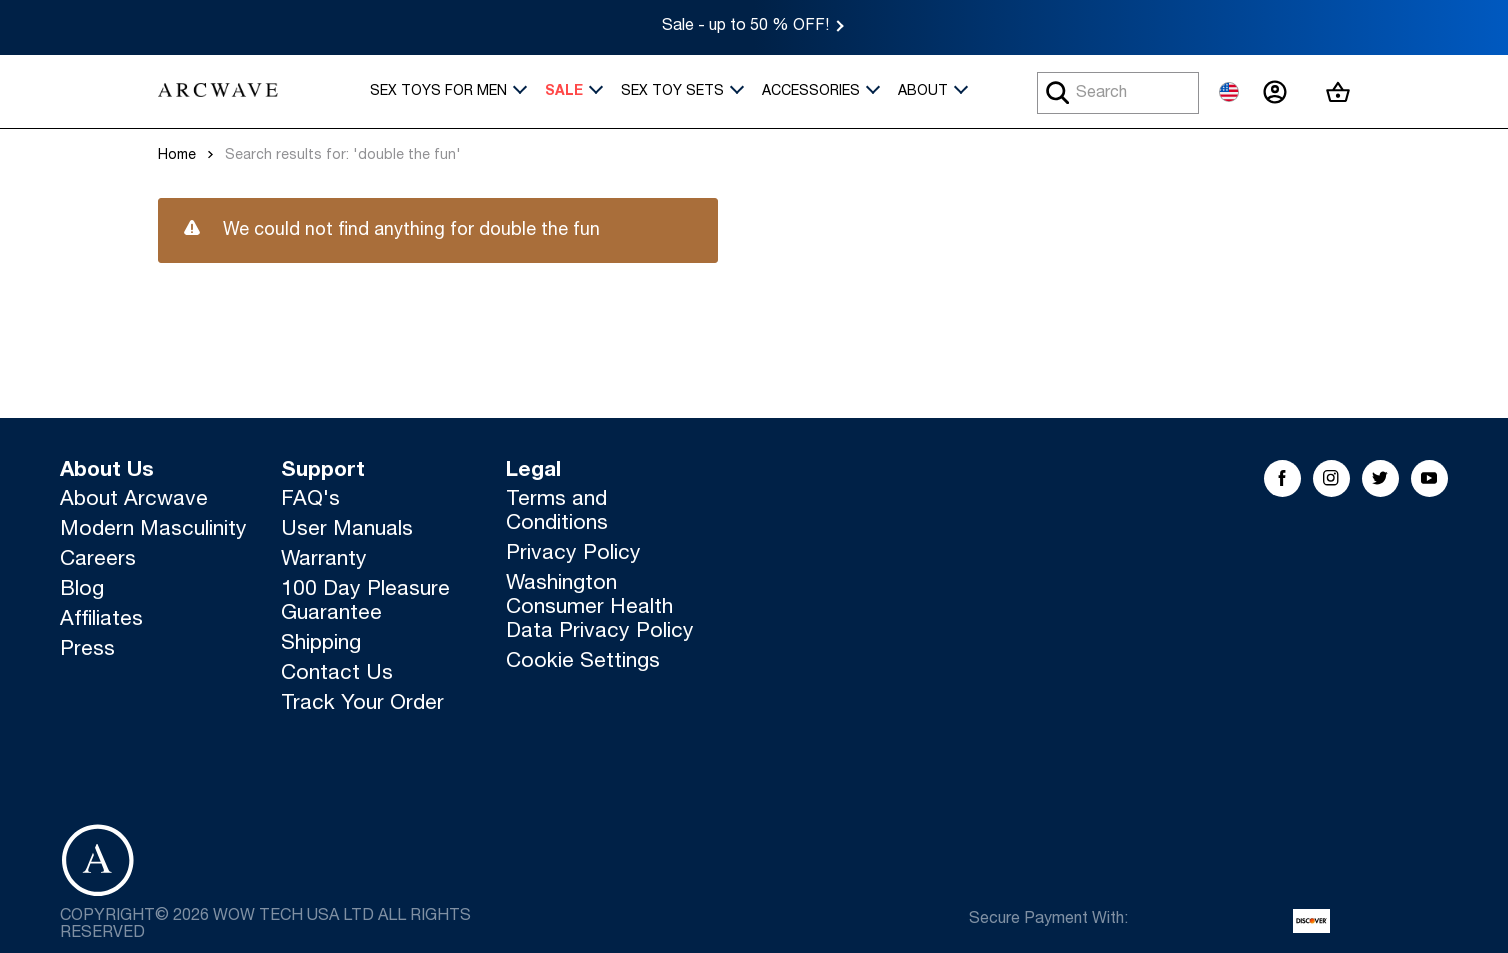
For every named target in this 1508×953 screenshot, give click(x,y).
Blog (82, 590)
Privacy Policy (573, 554)
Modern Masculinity (153, 530)
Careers (98, 560)
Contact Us (337, 674)
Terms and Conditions (557, 512)
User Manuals (347, 530)
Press (87, 650)
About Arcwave (134, 500)
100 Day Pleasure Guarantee (365, 602)
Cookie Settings (583, 662)
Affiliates (101, 620)
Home (177, 156)
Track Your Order (362, 704)
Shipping (321, 644)
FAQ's (310, 500)
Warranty (324, 560)
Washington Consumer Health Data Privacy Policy (600, 608)
